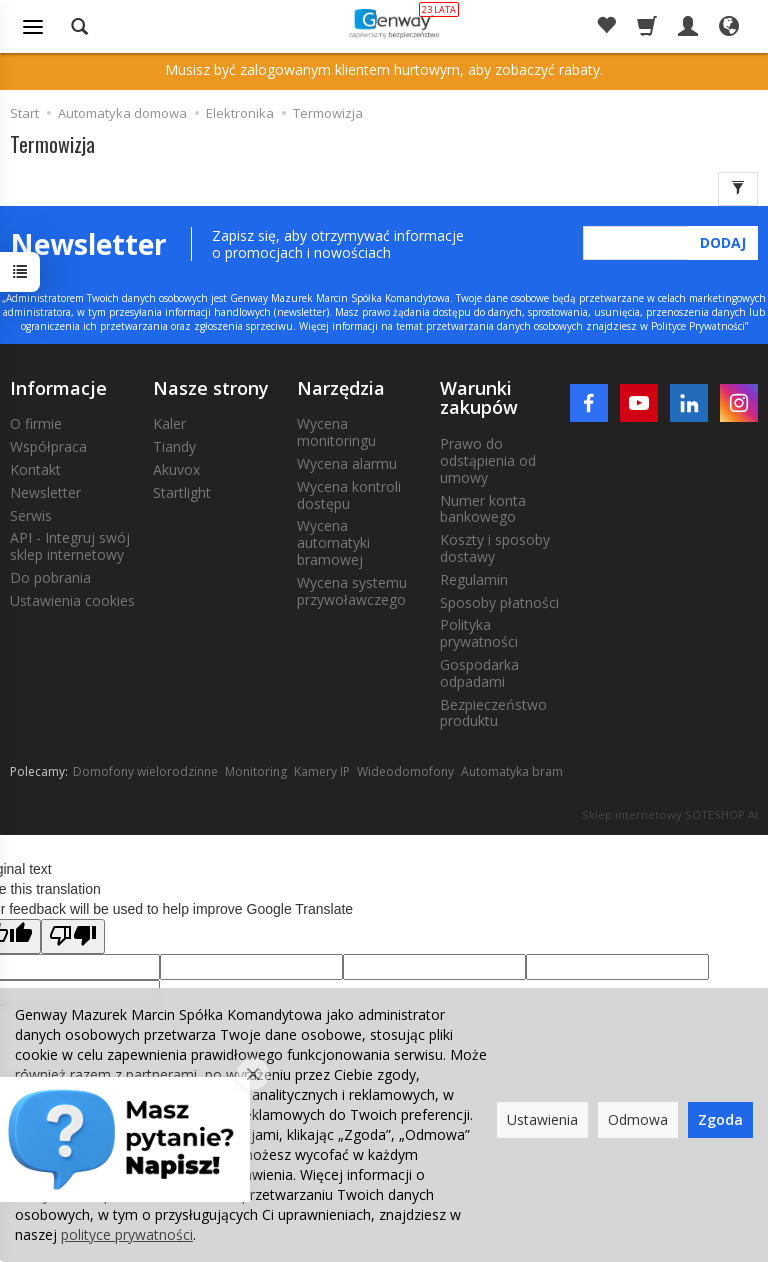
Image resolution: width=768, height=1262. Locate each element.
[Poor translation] (73, 936)
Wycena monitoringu (336, 432)
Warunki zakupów (479, 398)
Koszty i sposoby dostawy (495, 548)
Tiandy (174, 446)
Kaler (169, 423)
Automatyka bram (512, 771)
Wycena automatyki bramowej (333, 542)
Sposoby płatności (499, 602)
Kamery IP (322, 771)
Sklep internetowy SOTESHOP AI (670, 814)
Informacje (58, 388)
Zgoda (720, 1119)
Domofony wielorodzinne (145, 771)
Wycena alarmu (347, 463)
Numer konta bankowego (483, 509)
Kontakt (35, 469)
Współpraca (48, 446)
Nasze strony (211, 388)
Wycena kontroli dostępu (349, 495)
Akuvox (176, 469)
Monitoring (256, 771)
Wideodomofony (405, 771)
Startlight (182, 492)
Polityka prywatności (479, 633)
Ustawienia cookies (72, 600)
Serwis (31, 515)
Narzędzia (341, 388)
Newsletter (45, 492)
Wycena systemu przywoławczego (352, 591)
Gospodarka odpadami (479, 673)
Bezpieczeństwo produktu (493, 713)
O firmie (36, 423)
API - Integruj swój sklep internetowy (70, 546)
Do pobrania (50, 577)
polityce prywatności (127, 1234)
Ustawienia (542, 1119)
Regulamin (474, 579)
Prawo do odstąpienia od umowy (488, 460)
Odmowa (638, 1119)
